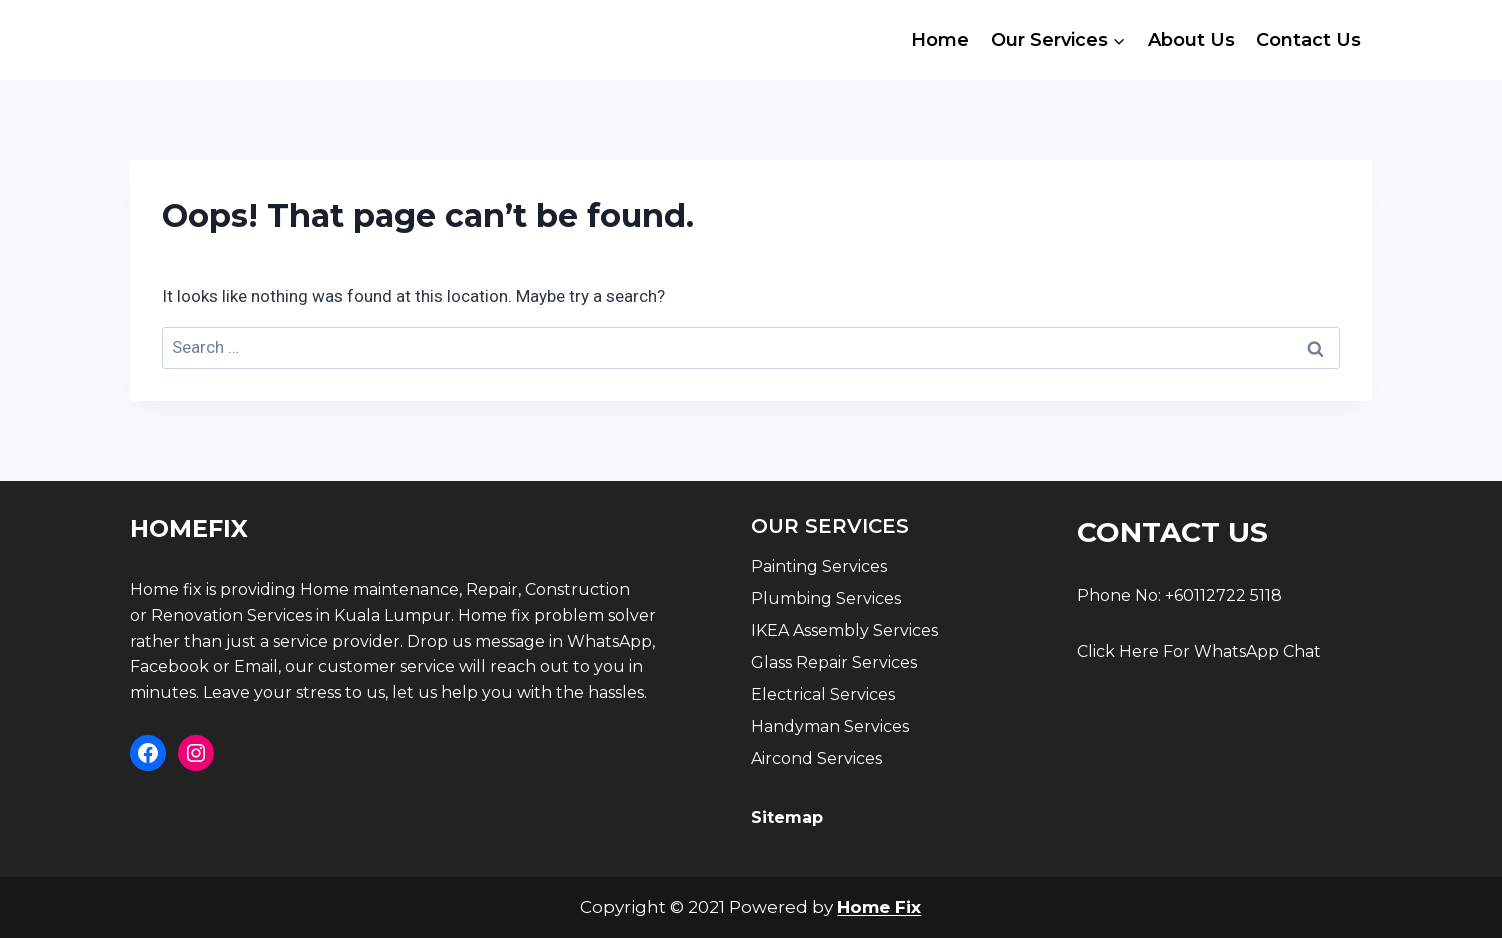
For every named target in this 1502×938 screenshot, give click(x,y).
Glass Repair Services (834, 662)
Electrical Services (823, 694)
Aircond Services (816, 758)
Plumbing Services (826, 598)
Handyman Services (830, 726)
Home (940, 40)
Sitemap (787, 817)
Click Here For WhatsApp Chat (1199, 651)
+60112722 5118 (1223, 595)
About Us (1191, 40)
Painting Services (819, 566)
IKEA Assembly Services (844, 630)
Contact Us (1308, 40)
